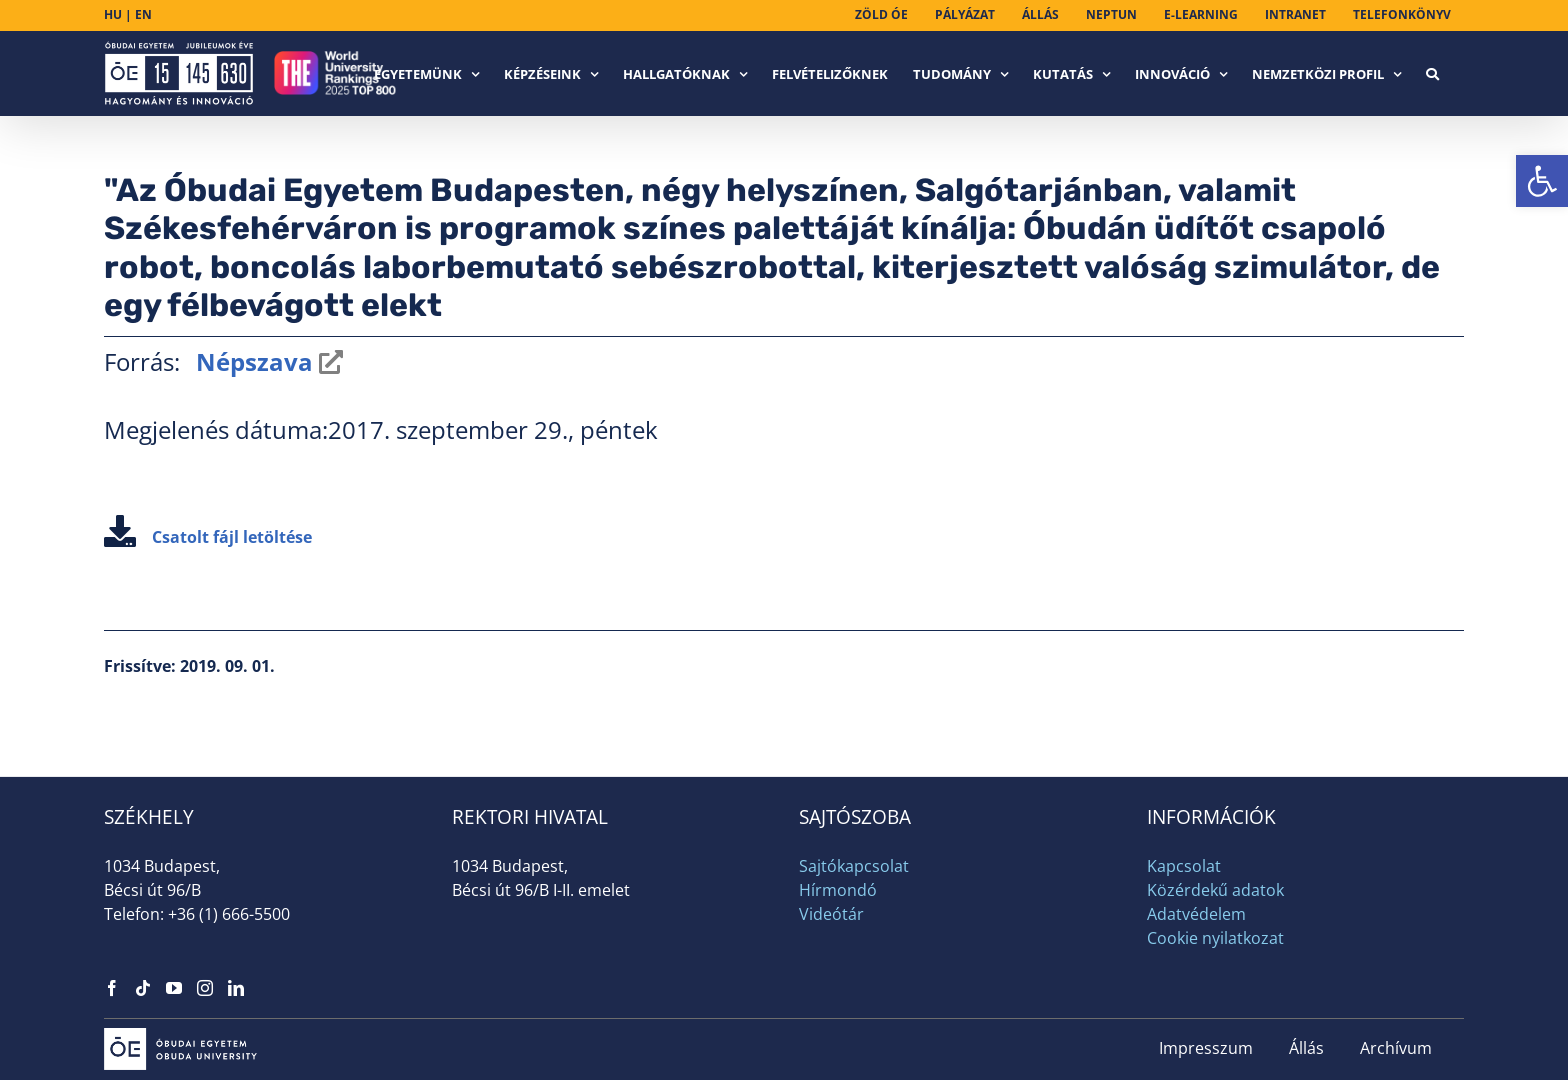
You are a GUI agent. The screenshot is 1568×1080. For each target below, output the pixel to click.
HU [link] (113, 14)
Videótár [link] (831, 914)
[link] (1542, 181)
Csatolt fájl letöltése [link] (208, 537)
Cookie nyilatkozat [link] (1215, 938)
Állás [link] (1306, 1048)
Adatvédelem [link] (1196, 914)
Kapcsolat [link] (1184, 866)
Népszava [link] (251, 361)
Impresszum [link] (1206, 1048)
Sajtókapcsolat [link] (854, 866)
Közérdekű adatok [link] (1215, 890)
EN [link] (143, 14)
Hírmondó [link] (838, 890)
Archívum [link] (1396, 1048)
